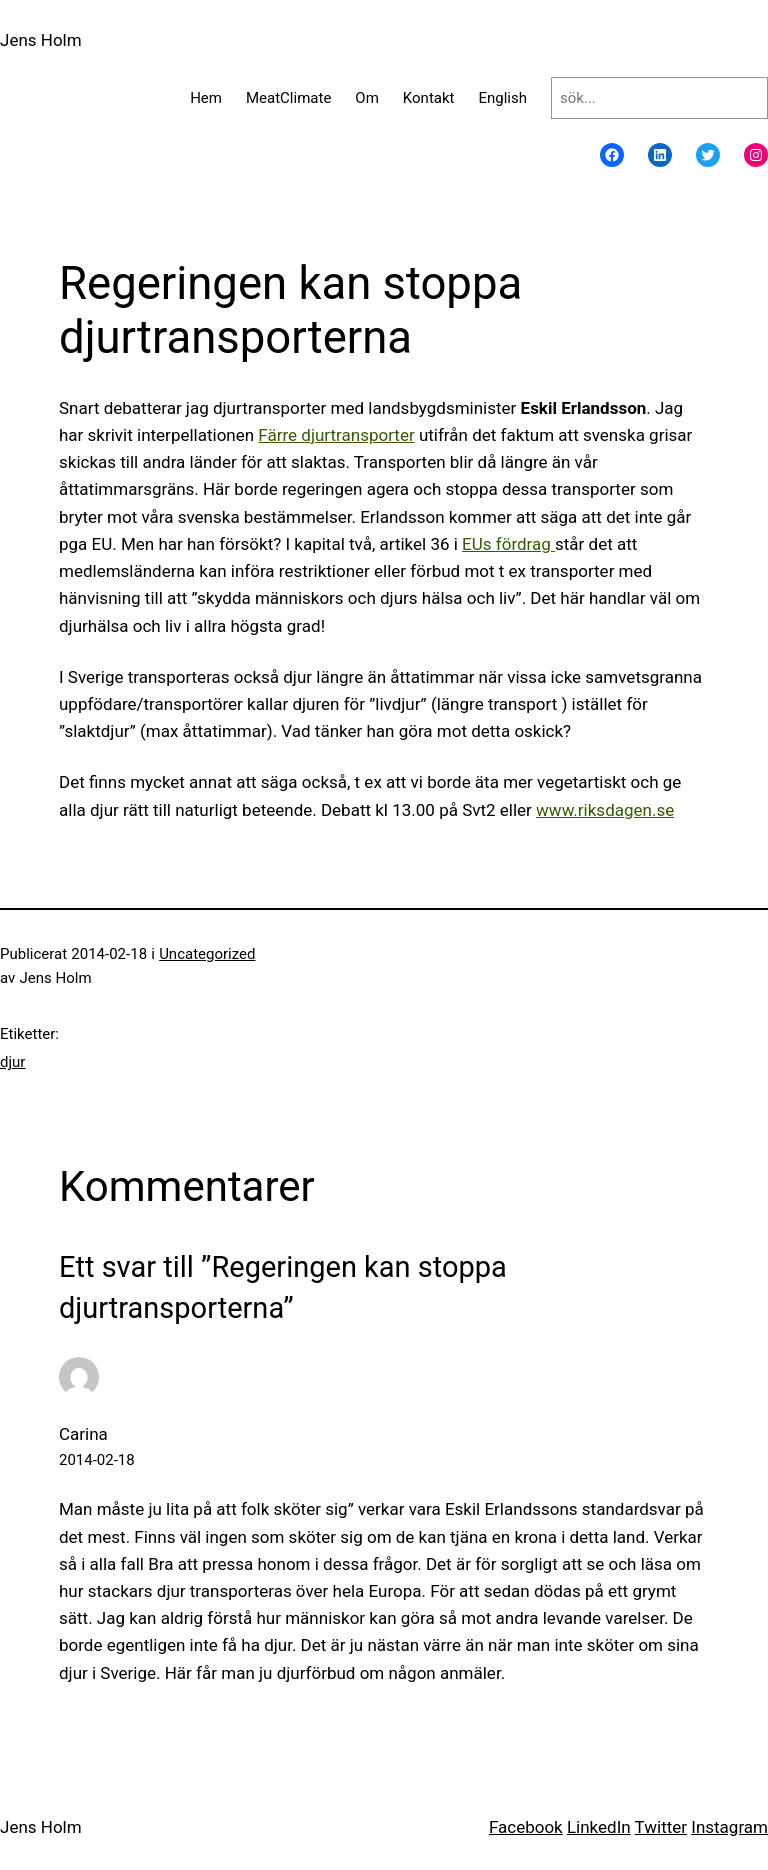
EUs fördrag (508, 544)
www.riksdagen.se (605, 810)
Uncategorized (207, 954)
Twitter (661, 1827)
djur (12, 1062)
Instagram (729, 1827)
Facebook (526, 1827)
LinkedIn (599, 1827)
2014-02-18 (97, 1460)
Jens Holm (41, 40)
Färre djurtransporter (336, 435)
